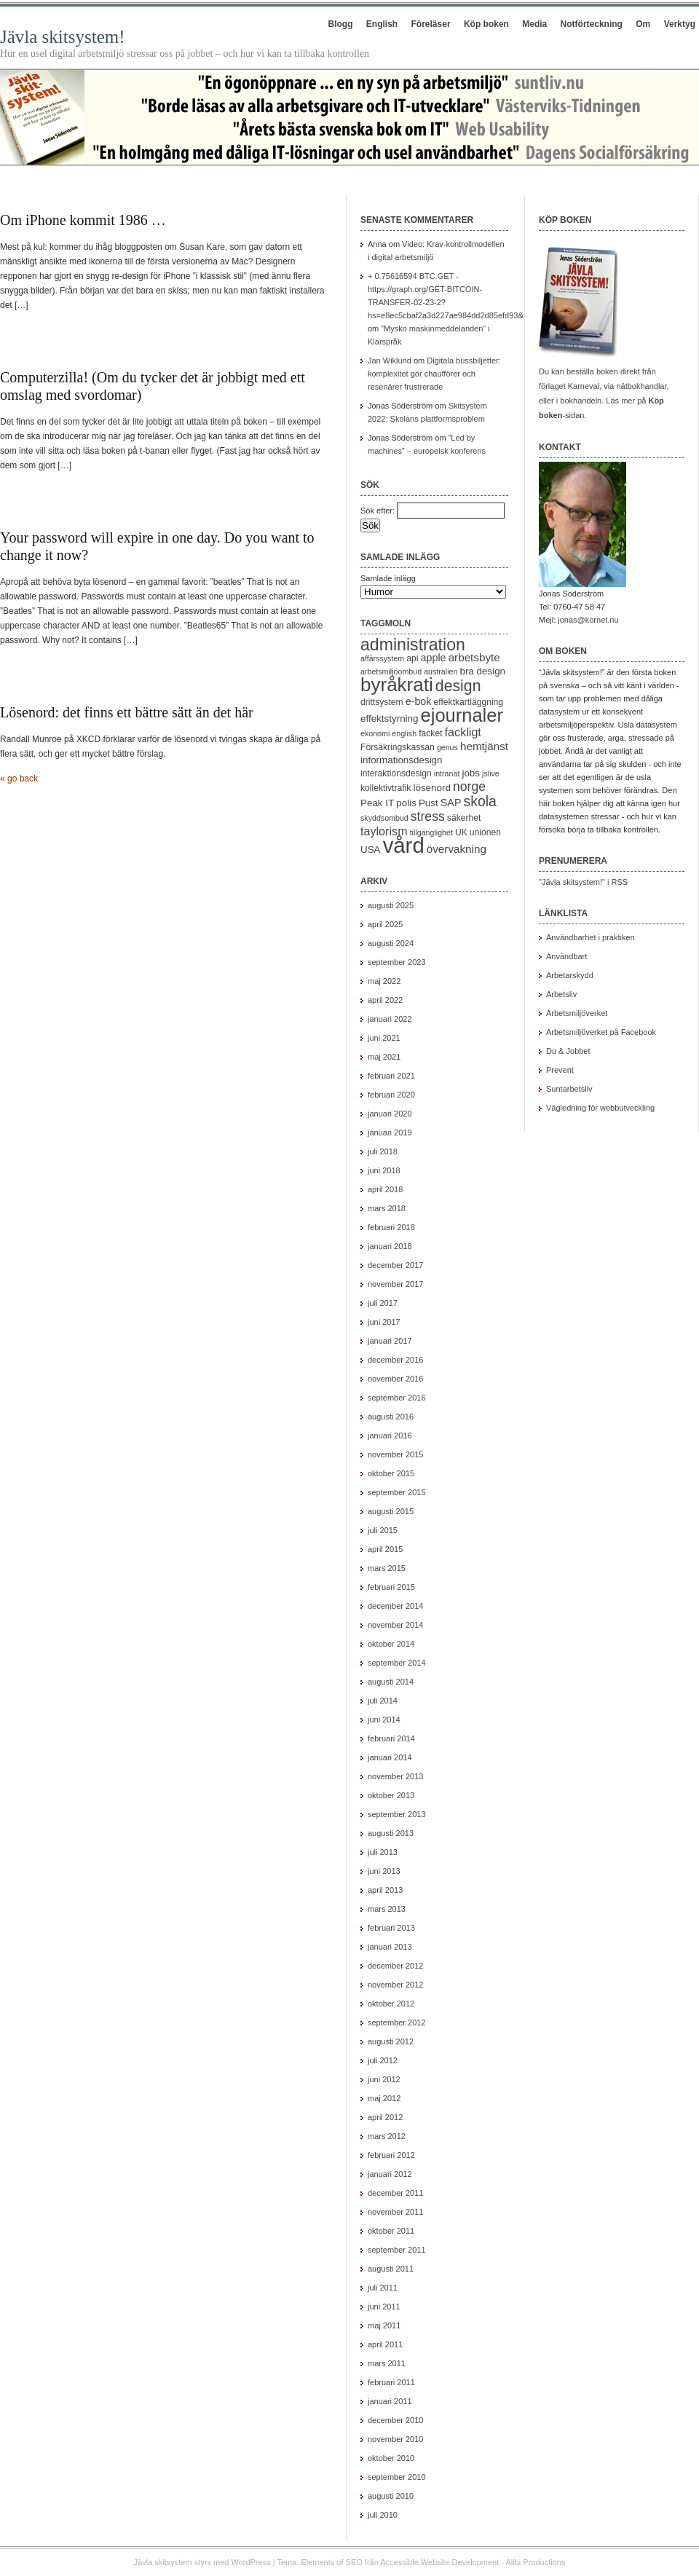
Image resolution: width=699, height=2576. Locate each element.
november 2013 (395, 1776)
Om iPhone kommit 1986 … (83, 220)
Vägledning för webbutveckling (600, 1107)
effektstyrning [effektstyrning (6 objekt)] (389, 718)
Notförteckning (592, 24)
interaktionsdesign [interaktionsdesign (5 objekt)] (396, 773)
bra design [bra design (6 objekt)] (482, 671)
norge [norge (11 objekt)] (469, 786)
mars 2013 (387, 1909)
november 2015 (395, 1454)
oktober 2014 (391, 1643)
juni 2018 (384, 1170)
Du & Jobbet (568, 1051)
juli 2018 (383, 1151)
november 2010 (395, 2439)
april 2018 (385, 1189)
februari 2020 (391, 1094)
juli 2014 (383, 1700)
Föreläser (431, 24)
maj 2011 (384, 2325)
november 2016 (395, 1378)
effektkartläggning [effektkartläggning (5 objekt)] (469, 702)
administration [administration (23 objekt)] (412, 644)
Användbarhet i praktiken (590, 937)
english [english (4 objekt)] (404, 733)
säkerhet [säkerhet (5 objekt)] (464, 818)
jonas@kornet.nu (588, 619)
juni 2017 (384, 1321)
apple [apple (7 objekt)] (433, 657)
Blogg (340, 24)
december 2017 (395, 1265)
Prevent (560, 1070)
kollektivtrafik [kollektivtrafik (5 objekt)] (385, 788)
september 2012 (397, 2022)
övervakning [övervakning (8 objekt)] (456, 849)
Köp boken (486, 24)
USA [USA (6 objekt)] (370, 849)
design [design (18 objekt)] (458, 686)
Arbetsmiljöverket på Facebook (601, 1032)
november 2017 (395, 1284)
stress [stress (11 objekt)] (428, 816)
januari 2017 (390, 1340)
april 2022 (385, 1000)
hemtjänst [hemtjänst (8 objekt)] (484, 746)
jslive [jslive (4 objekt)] (490, 773)
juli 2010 (383, 2514)
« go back (19, 778)
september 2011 (397, 2249)
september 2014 (397, 1662)
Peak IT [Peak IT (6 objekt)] (377, 802)
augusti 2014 (391, 1681)
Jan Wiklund (389, 360)
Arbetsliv (561, 994)
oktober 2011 (391, 2230)
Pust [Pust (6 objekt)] (428, 802)
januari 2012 (390, 2174)
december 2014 (395, 1606)
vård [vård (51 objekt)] (403, 845)
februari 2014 (391, 1738)
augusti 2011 (391, 2268)
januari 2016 (390, 1435)
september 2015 (397, 1492)
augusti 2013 (391, 1833)
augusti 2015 (391, 1511)
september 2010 (397, 2477)
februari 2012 (391, 2155)
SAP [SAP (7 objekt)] (451, 802)
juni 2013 (384, 1871)
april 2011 (385, 2344)
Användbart (566, 956)
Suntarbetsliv (569, 1088)
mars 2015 (387, 1568)
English (382, 24)
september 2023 (397, 962)
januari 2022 (390, 1019)
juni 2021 (384, 1037)
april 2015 (385, 1549)
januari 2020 (390, 1113)
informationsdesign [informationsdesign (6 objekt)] (401, 760)
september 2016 (397, 1397)
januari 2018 (390, 1246)
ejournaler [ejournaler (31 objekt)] (462, 715)
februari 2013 (391, 1927)
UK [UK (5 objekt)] (461, 832)
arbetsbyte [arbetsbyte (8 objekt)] (474, 657)
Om (643, 24)
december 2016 (395, 1359)
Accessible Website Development (439, 2562)
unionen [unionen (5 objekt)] (485, 832)
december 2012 (395, 1965)
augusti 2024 (391, 943)
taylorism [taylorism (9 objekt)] (384, 831)
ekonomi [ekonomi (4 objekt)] (375, 733)
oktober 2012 (391, 2003)
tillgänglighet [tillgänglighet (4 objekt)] (431, 832)
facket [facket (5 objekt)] (430, 733)
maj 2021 (384, 1056)
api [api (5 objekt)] (412, 658)
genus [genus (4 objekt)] (447, 747)
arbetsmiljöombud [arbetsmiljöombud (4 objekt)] (391, 671)
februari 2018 (391, 1227)
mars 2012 (387, 2136)
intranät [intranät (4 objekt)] (447, 773)
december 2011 (395, 2193)
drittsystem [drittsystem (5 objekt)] (381, 702)
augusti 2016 (391, 1416)
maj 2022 (384, 981)
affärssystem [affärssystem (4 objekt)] (382, 658)
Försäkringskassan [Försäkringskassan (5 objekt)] (397, 747)
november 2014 (395, 1624)
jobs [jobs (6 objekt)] (471, 773)
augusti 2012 (391, 2041)
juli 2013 (383, 1852)
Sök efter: (377, 510)
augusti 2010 (391, 2496)
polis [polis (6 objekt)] (406, 802)
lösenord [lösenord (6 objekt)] (431, 787)
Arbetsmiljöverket (576, 1013)
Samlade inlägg (388, 578)
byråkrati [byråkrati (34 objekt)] (396, 685)
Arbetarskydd (569, 975)
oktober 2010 (391, 2458)
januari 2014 (390, 1757)
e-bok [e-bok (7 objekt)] (419, 701)
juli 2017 (383, 1303)
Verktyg (679, 24)
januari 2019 (390, 1132)
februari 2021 (391, 1075)
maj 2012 (384, 2098)
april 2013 (385, 1890)
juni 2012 (384, 2079)
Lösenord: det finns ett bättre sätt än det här (126, 712)
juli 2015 (383, 1530)
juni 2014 (384, 1719)
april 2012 (385, 2117)
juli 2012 (383, 2060)
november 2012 (395, 1984)
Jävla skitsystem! (62, 37)
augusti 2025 (391, 905)
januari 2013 (390, 1946)
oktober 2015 (391, 1473)
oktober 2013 (391, 1795)
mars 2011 (387, 2363)
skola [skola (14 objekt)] (480, 801)
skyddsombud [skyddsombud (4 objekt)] (384, 818)
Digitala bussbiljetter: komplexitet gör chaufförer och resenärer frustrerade (434, 373)
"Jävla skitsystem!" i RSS (583, 882)
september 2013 (397, 1814)
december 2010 (395, 2420)
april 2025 (385, 924)
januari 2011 (390, 2401)
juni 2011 (384, 2306)
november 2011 (395, 2211)
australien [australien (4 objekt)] (440, 671)
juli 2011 (383, 2287)
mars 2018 (387, 1208)
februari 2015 (391, 1587)
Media (534, 24)
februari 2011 (391, 2382)
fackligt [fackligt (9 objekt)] (463, 731)
